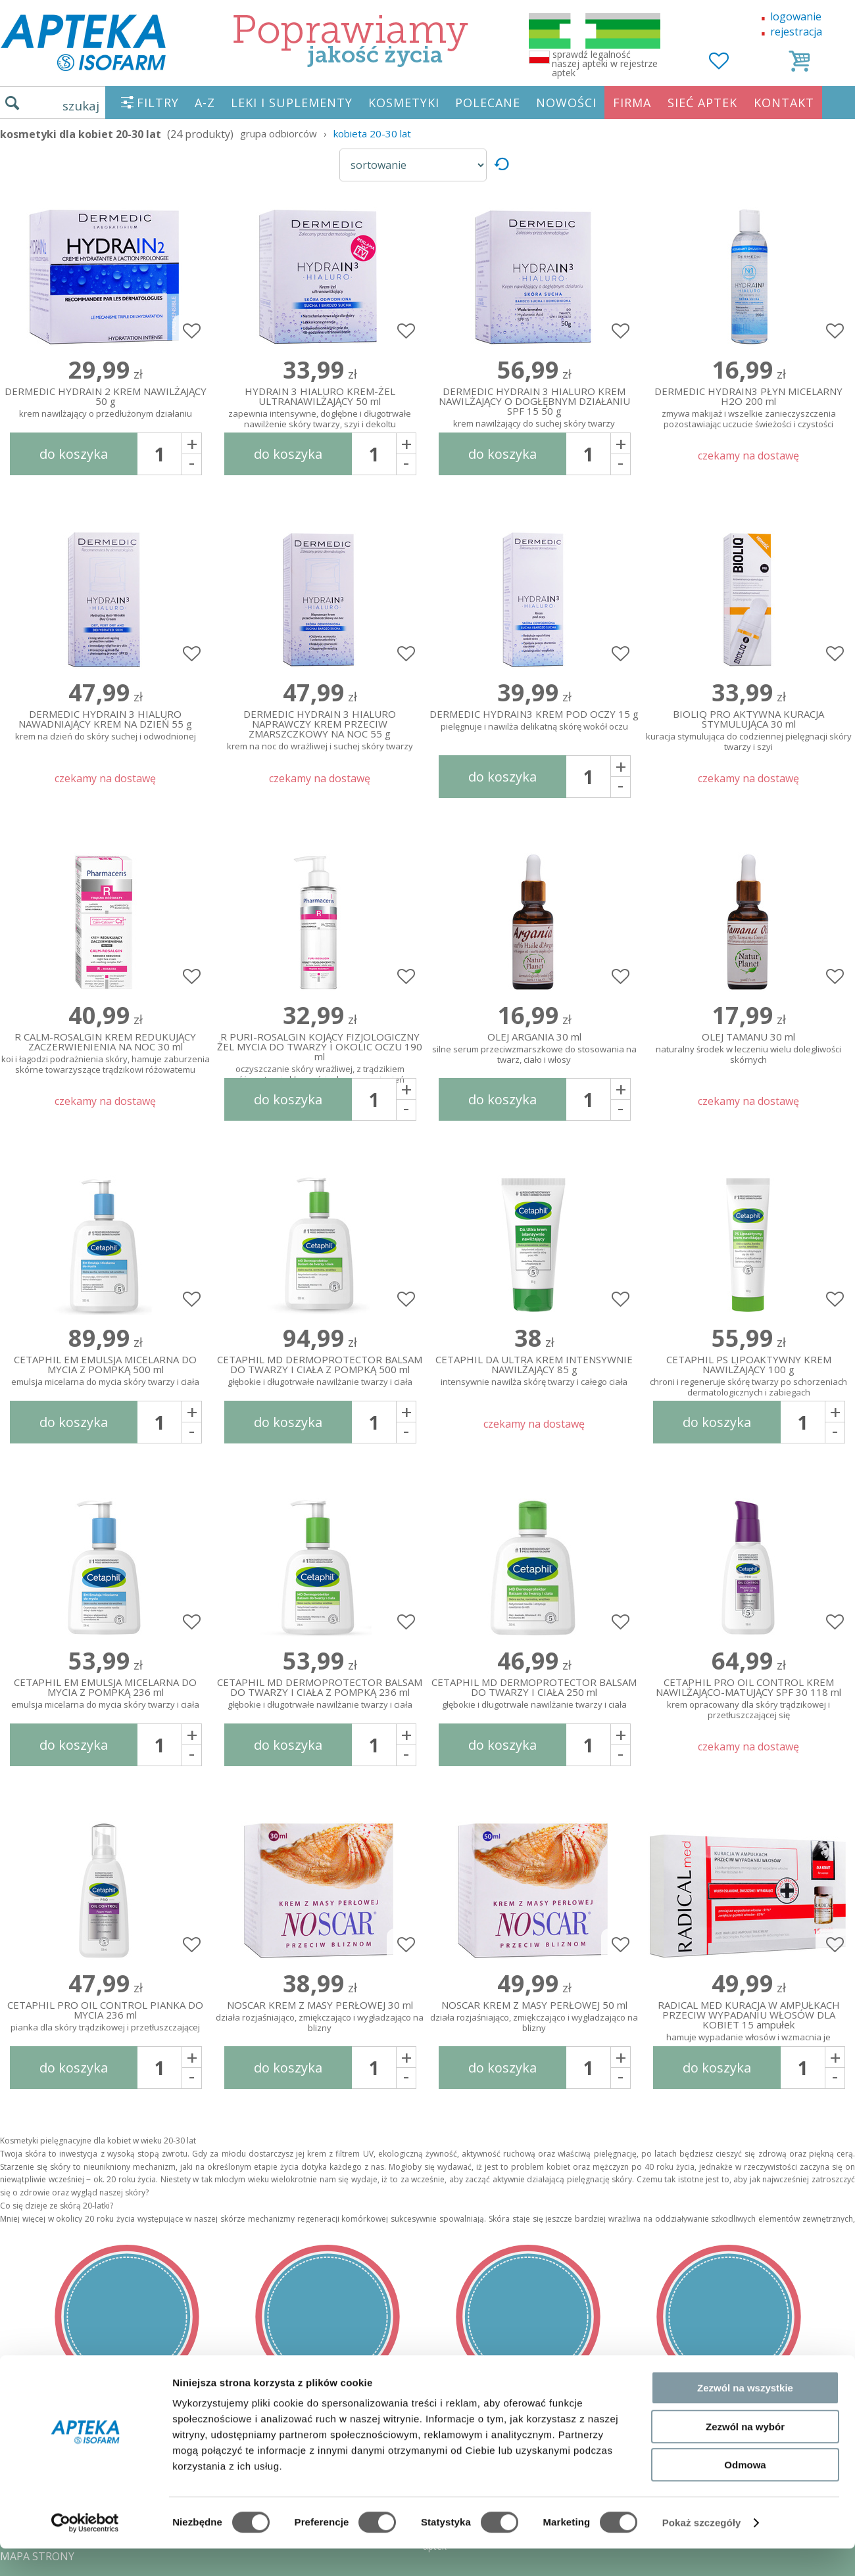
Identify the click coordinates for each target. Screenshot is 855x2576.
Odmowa (745, 2492)
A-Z (205, 102)
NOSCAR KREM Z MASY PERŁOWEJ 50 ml (534, 2017)
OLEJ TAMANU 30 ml (748, 1049)
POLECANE (487, 102)
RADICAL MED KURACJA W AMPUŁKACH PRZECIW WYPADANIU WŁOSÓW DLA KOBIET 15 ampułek (748, 2018)
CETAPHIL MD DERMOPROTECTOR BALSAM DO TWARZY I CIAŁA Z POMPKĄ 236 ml (319, 1693)
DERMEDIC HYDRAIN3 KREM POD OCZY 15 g (534, 720)
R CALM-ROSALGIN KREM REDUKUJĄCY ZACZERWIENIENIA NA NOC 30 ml (105, 1050)
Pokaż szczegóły (701, 2550)
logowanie (795, 16)
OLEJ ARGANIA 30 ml (534, 1049)
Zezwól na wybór (745, 2454)
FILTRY (158, 102)
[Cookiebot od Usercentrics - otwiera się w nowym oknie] (85, 2550)
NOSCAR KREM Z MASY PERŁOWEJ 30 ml (319, 2017)
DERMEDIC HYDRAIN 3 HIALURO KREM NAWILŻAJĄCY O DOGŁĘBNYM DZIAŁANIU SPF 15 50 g (534, 404)
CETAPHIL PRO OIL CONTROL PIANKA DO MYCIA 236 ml (105, 2016)
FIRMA (632, 102)
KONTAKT (784, 102)
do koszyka (73, 454)
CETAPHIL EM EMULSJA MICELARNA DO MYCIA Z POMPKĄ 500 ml (105, 1371)
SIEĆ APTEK (702, 102)
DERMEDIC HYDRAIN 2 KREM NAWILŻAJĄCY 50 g (105, 402)
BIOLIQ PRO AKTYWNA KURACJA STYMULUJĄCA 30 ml (748, 727)
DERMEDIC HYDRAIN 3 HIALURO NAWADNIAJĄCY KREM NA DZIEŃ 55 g (105, 725)
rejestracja (796, 31)
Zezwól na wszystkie (745, 2415)
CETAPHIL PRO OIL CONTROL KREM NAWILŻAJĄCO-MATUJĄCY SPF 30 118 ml (748, 1695)
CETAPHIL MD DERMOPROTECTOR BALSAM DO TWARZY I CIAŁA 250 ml (534, 1693)
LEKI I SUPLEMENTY (292, 102)
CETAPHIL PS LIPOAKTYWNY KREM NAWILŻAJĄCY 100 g (748, 1373)
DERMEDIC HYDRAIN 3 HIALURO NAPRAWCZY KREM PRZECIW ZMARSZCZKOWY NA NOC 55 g (319, 727)
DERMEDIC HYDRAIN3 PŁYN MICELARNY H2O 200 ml (748, 404)
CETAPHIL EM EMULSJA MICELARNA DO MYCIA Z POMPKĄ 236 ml (105, 1693)
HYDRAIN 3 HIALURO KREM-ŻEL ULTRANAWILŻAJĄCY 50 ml (319, 404)
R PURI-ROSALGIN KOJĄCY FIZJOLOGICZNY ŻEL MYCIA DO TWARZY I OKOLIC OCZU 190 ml (319, 1050)
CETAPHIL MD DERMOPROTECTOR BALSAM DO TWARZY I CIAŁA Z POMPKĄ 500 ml (319, 1371)
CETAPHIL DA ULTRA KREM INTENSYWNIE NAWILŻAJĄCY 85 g (534, 1371)
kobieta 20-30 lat (372, 133)
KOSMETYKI (403, 102)
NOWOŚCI (566, 102)
